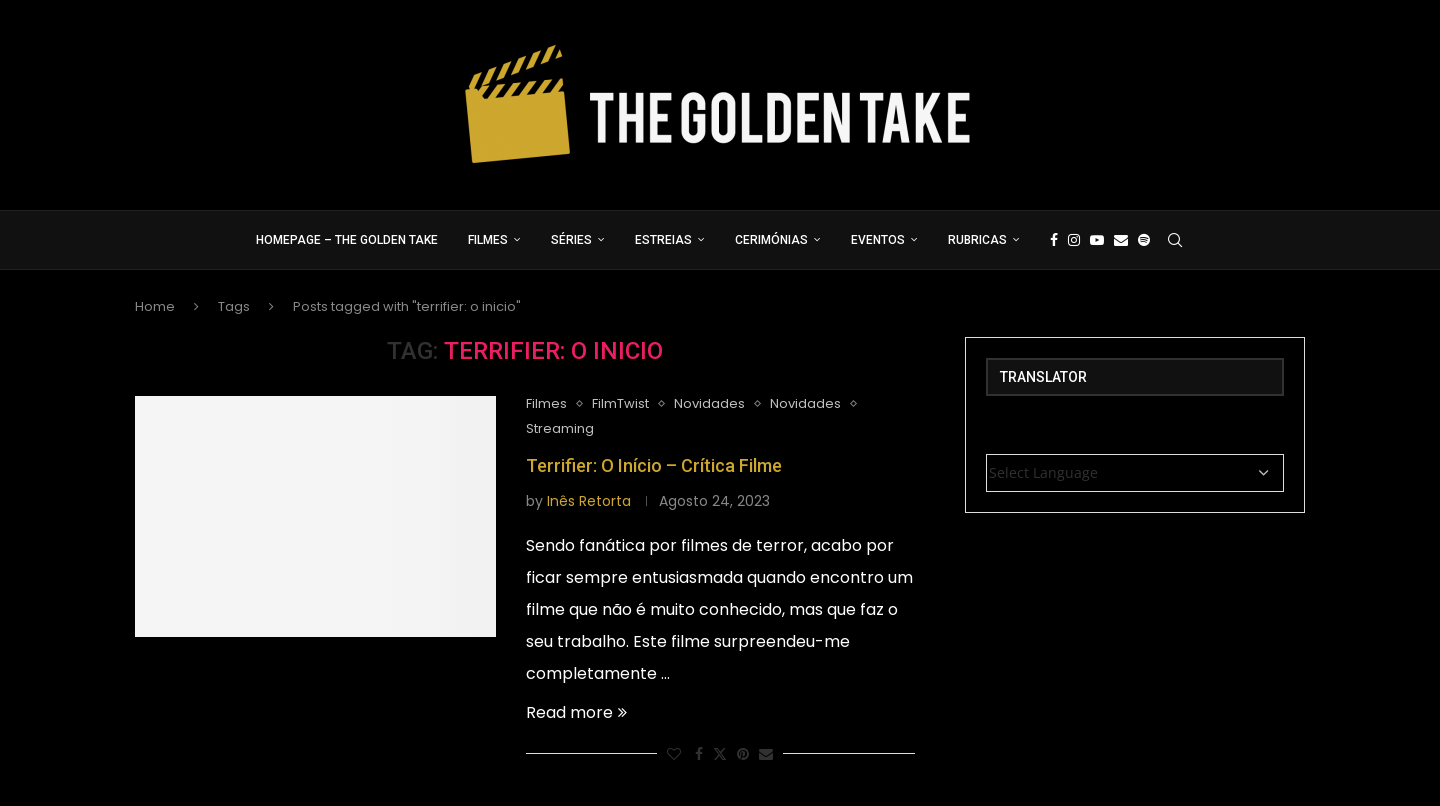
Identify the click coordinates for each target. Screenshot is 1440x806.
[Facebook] (1054, 240)
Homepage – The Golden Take (347, 240)
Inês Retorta (589, 501)
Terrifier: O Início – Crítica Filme (654, 465)
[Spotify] (1144, 240)
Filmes (488, 240)
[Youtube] (1097, 240)
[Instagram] (1074, 240)
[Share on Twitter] (720, 754)
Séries (571, 240)
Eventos (878, 240)
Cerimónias (771, 240)
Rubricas (977, 240)
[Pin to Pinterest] (743, 754)
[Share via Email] (766, 754)
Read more (576, 712)
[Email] (1121, 240)
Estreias (663, 240)
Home (155, 306)
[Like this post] (674, 754)
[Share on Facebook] (699, 754)
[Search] (1175, 240)
